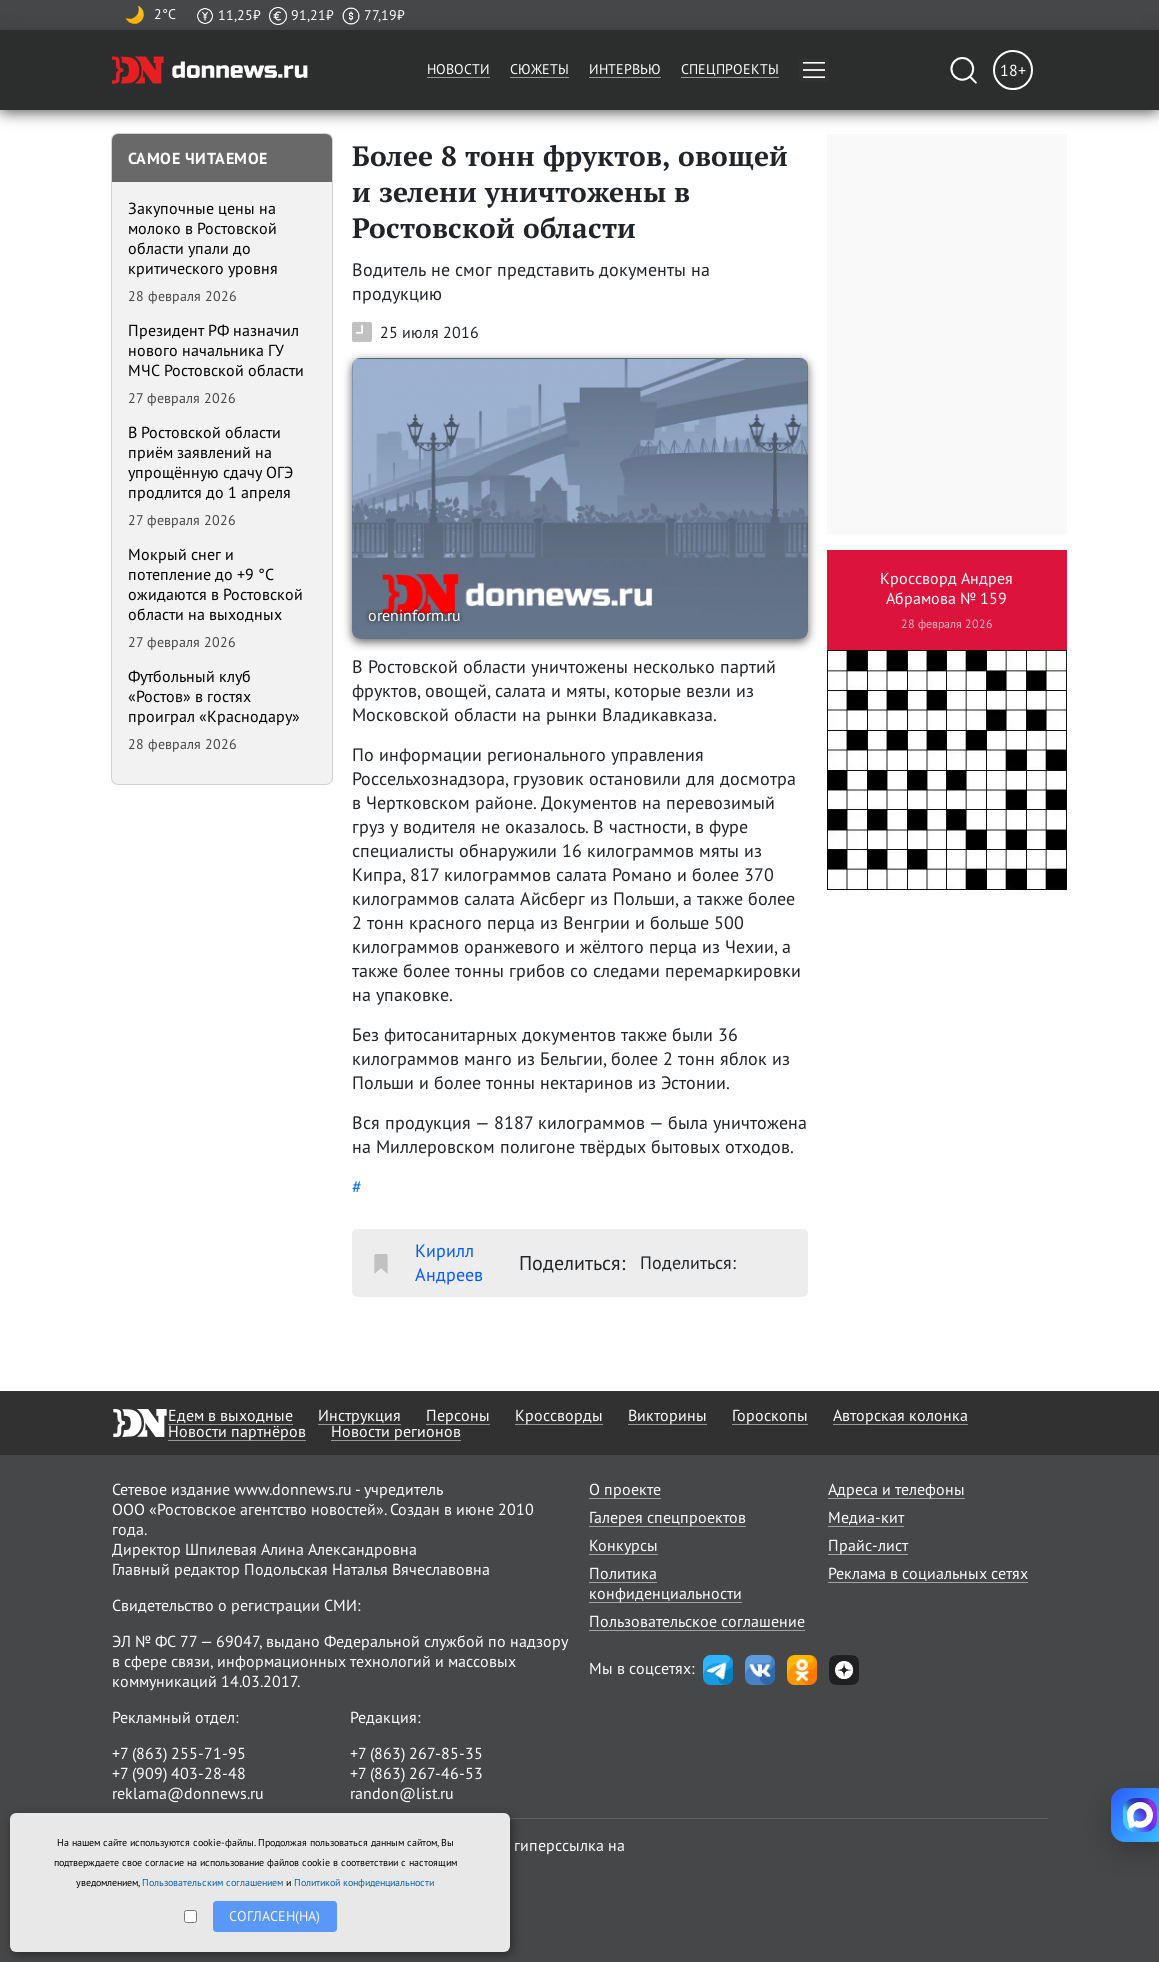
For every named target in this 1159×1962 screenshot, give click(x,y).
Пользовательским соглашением (212, 1882)
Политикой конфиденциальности (364, 1882)
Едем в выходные (230, 1415)
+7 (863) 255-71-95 (179, 1753)
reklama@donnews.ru (188, 1793)
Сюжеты (539, 69)
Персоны (458, 1415)
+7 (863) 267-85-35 (416, 1753)
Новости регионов (396, 1431)
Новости (458, 69)
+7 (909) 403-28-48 (179, 1773)
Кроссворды (559, 1415)
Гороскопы (770, 1415)
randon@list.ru (402, 1793)
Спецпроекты (730, 69)
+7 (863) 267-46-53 (416, 1773)
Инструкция (359, 1415)
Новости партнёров (237, 1431)
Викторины (667, 1415)
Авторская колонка (900, 1415)
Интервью (625, 69)
